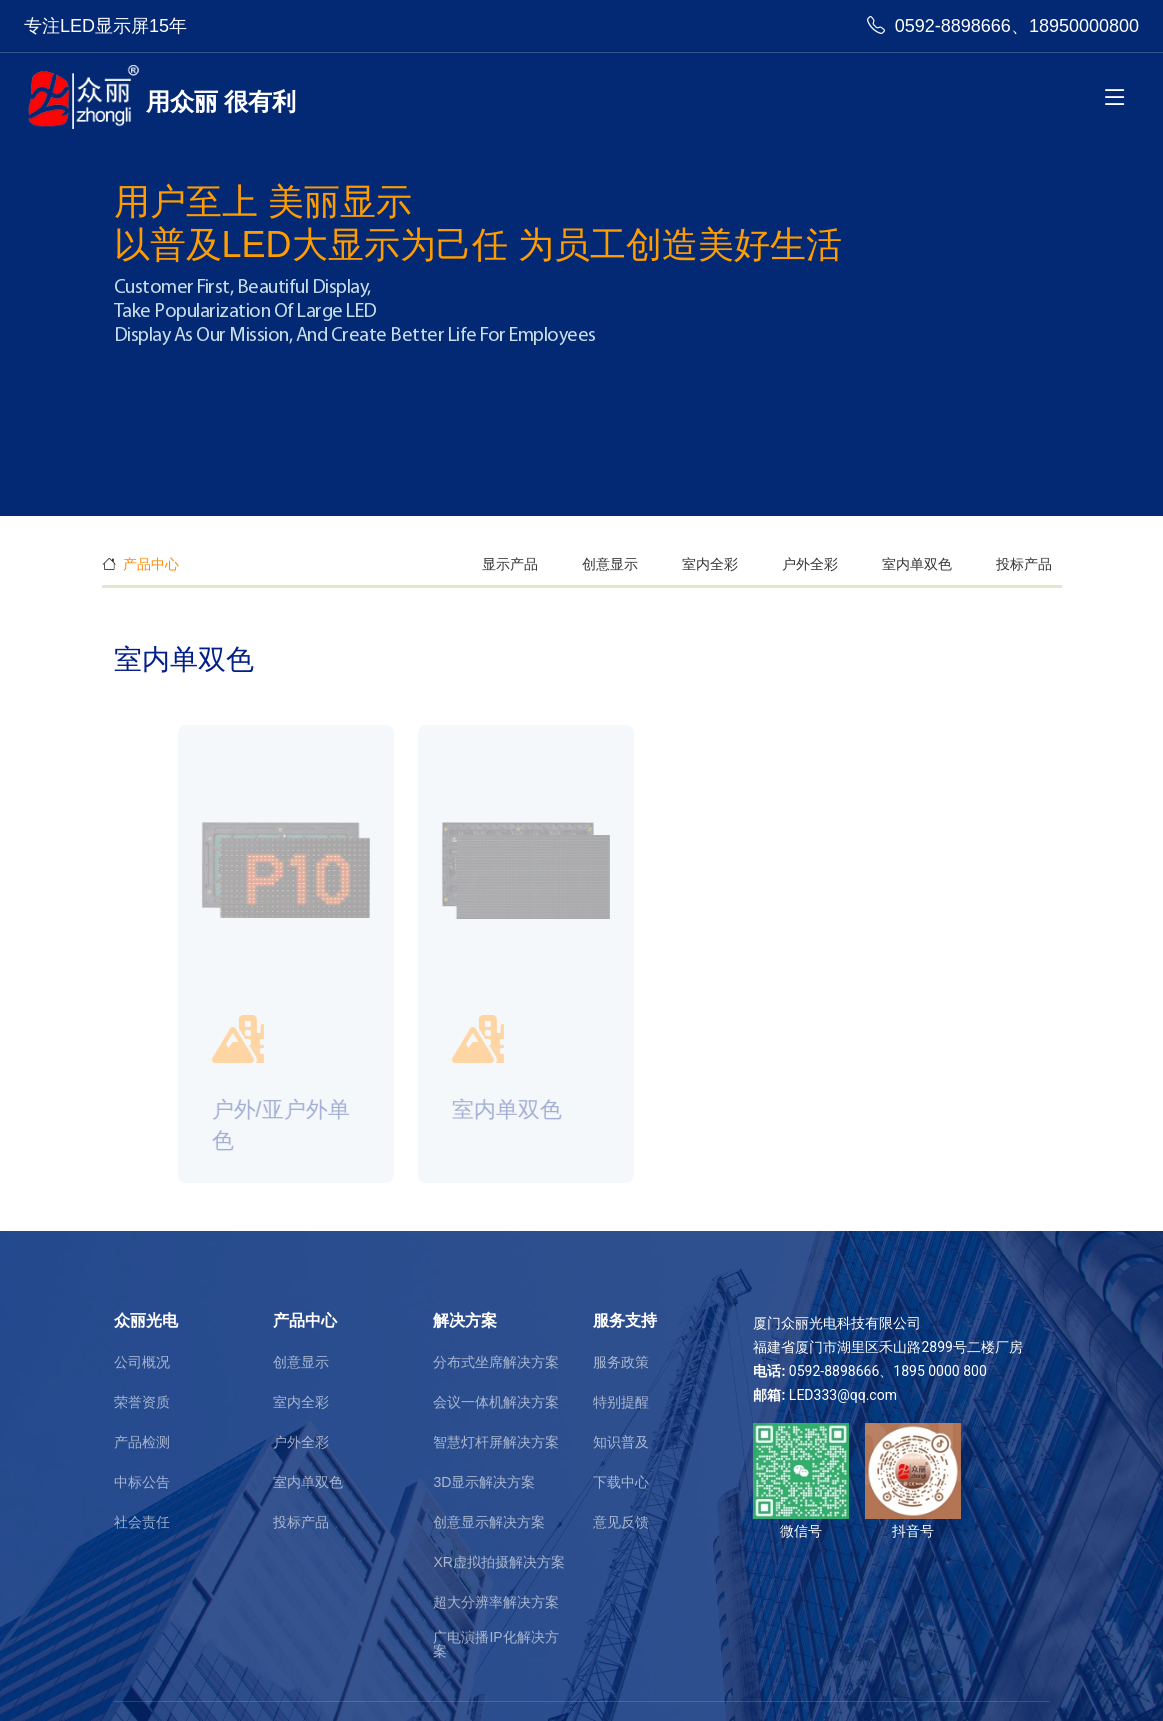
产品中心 (151, 564)
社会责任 (142, 1522)
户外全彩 (810, 564)
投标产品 (1024, 564)
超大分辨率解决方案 (496, 1602)
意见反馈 (621, 1522)
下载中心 (621, 1482)
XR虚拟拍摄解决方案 (498, 1562)
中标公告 (142, 1482)
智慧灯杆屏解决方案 (496, 1442)
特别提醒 (621, 1402)
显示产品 (510, 564)
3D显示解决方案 (484, 1482)
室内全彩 (710, 564)
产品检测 (142, 1442)
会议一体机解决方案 (496, 1402)
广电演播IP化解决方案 (495, 1644)
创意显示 (610, 564)
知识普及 (621, 1442)
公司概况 (142, 1362)
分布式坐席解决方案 (496, 1362)
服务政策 (621, 1362)
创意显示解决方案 (489, 1522)
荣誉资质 (142, 1402)
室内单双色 (917, 564)
